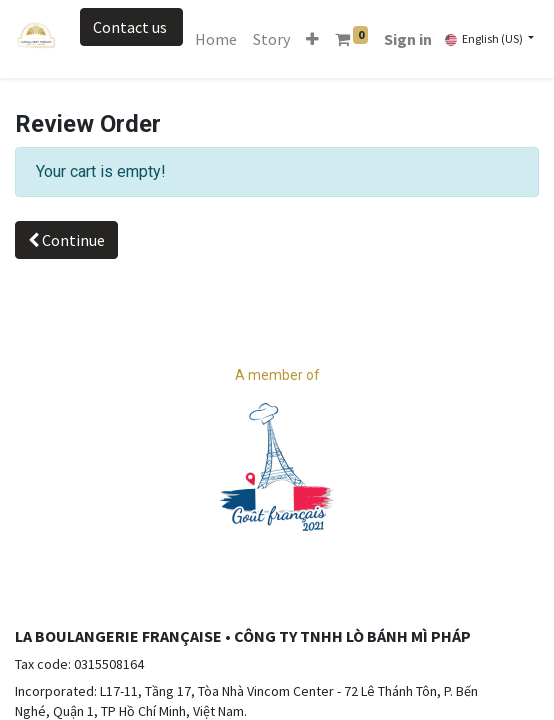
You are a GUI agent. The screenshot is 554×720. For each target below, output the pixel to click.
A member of (277, 375)
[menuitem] (216, 39)
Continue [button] (66, 240)
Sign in (408, 39)
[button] (312, 39)
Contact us (131, 27)
